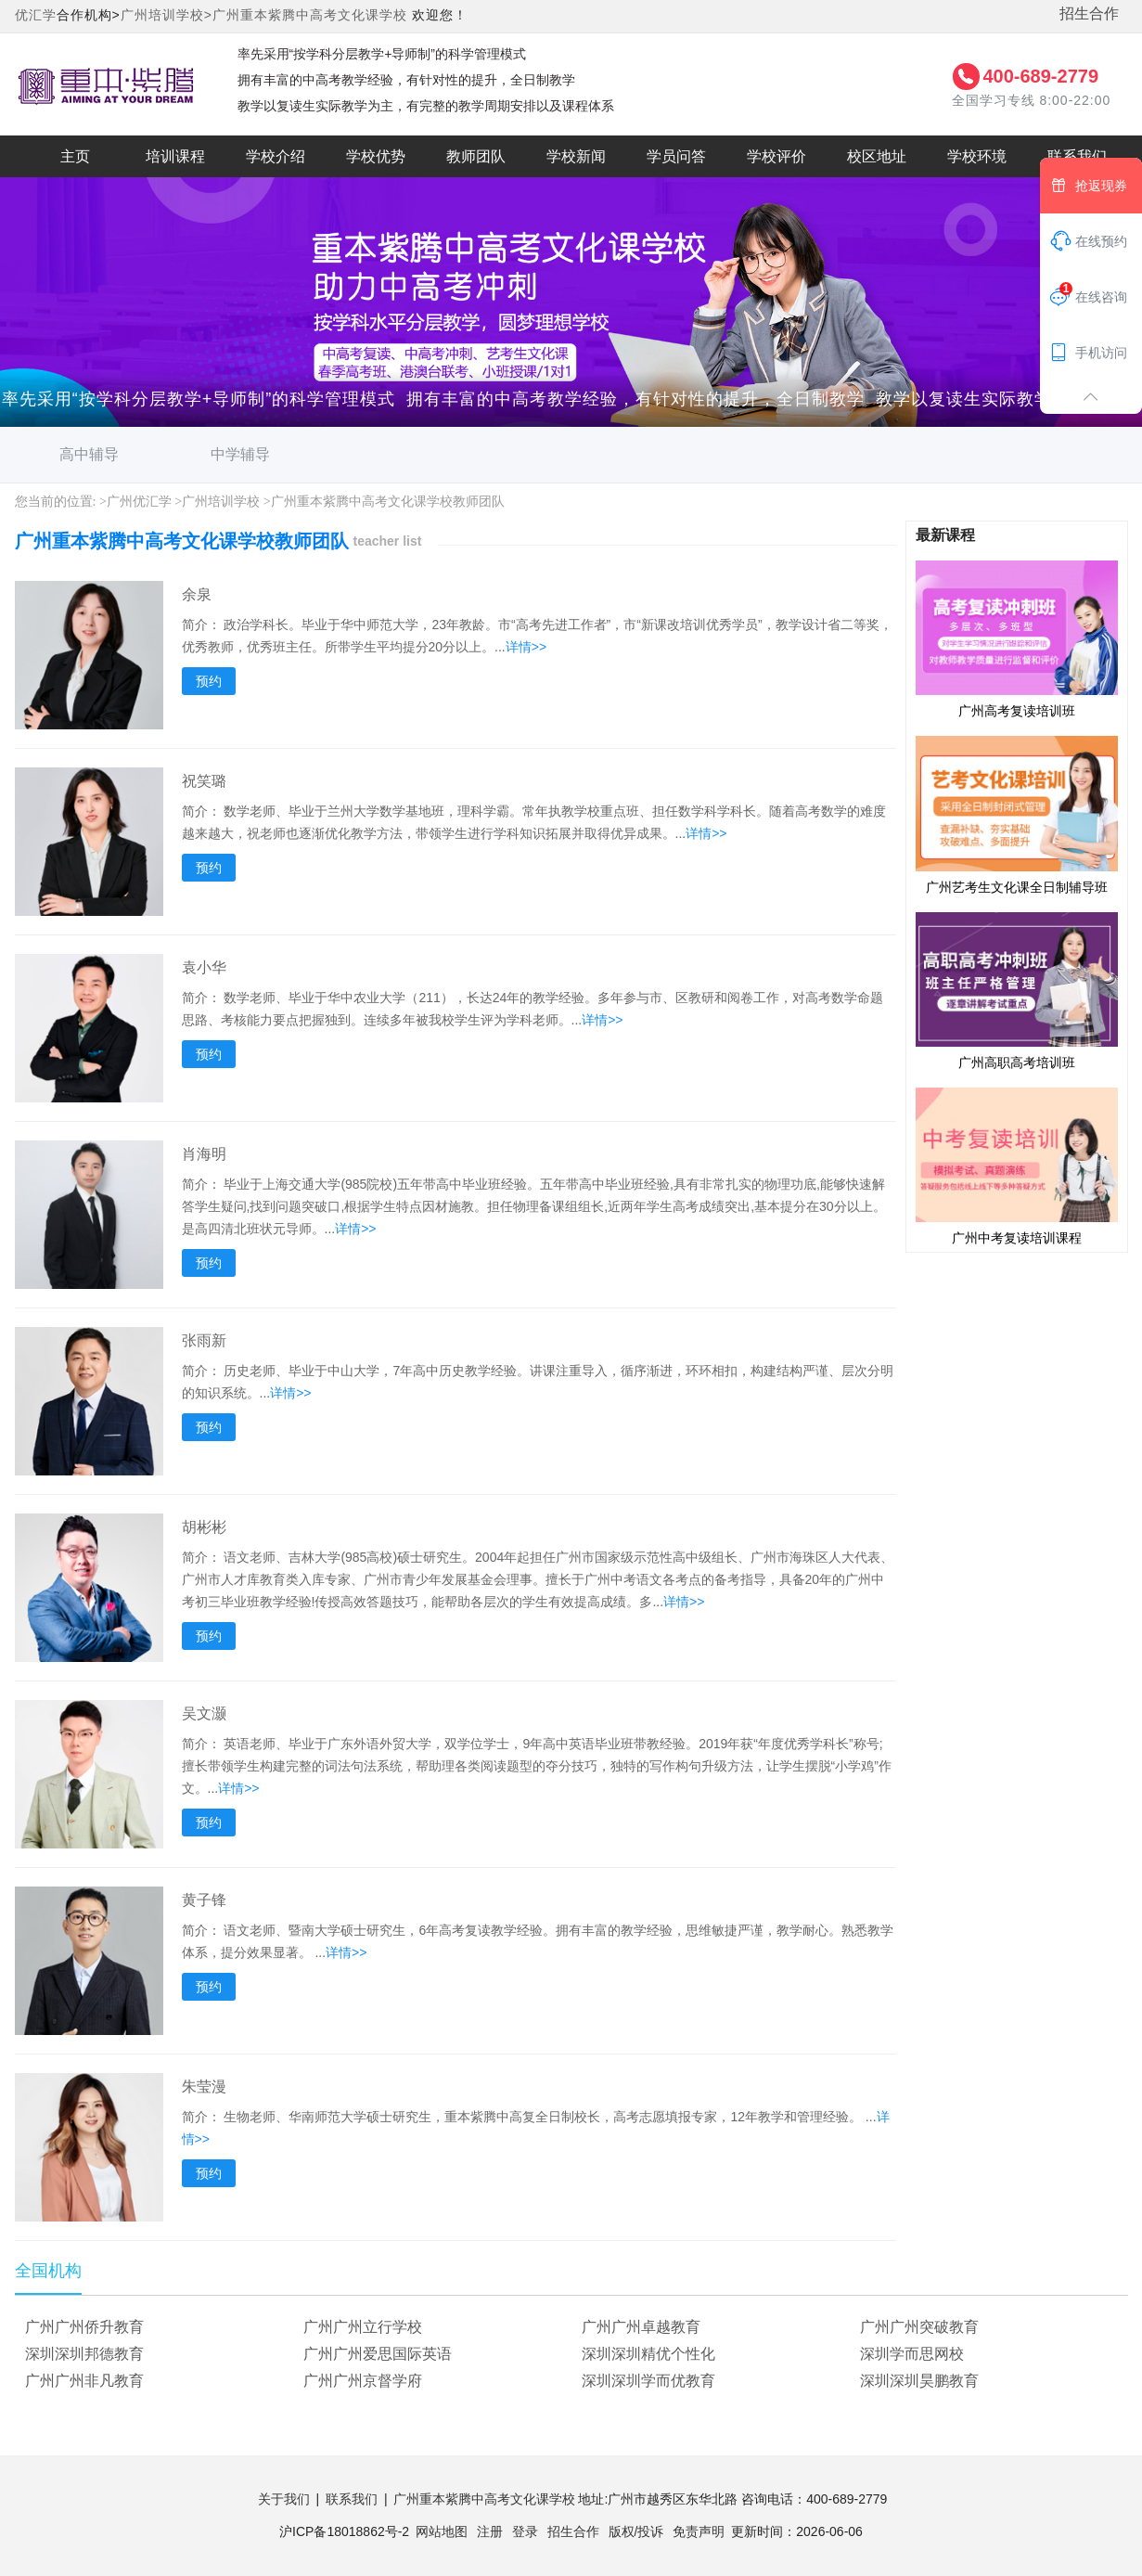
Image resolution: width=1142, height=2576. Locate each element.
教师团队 (476, 156)
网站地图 (442, 2531)
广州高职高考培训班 (1017, 990)
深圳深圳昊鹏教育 (919, 2381)
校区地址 (876, 156)
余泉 (197, 594)
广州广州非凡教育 (84, 2381)
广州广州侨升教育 (84, 2327)
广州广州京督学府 (362, 2381)
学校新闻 (576, 156)
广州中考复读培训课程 (1017, 1165)
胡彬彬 (204, 1527)
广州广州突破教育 (919, 2327)
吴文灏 (204, 1713)
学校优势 (375, 156)
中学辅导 (240, 454)
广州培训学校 (221, 502)
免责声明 (699, 2531)
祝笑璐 (204, 781)
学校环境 (977, 156)
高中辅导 (89, 454)
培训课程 (175, 156)
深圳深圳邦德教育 (84, 2354)
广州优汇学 (139, 502)
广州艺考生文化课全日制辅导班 (1017, 814)
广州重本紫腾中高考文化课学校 (309, 14)
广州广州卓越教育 (641, 2327)
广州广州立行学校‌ (362, 2327)
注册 (490, 2531)
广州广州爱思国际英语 (377, 2354)
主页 (75, 156)
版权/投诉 (636, 2531)
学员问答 (676, 156)
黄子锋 (204, 1900)
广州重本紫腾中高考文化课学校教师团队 (388, 502)
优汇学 (36, 14)
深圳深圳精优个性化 (648, 2354)
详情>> (526, 646)
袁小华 (204, 967)
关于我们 (284, 2499)
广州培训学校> (166, 14)
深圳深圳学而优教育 (648, 2381)
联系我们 (1077, 156)
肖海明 (204, 1154)
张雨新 (204, 1340)
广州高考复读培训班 (1017, 638)
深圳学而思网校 (912, 2354)
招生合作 (1089, 13)
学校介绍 (275, 156)
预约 (209, 681)
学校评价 (776, 156)
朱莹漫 (204, 2086)
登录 (525, 2531)
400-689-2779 (1040, 76)
